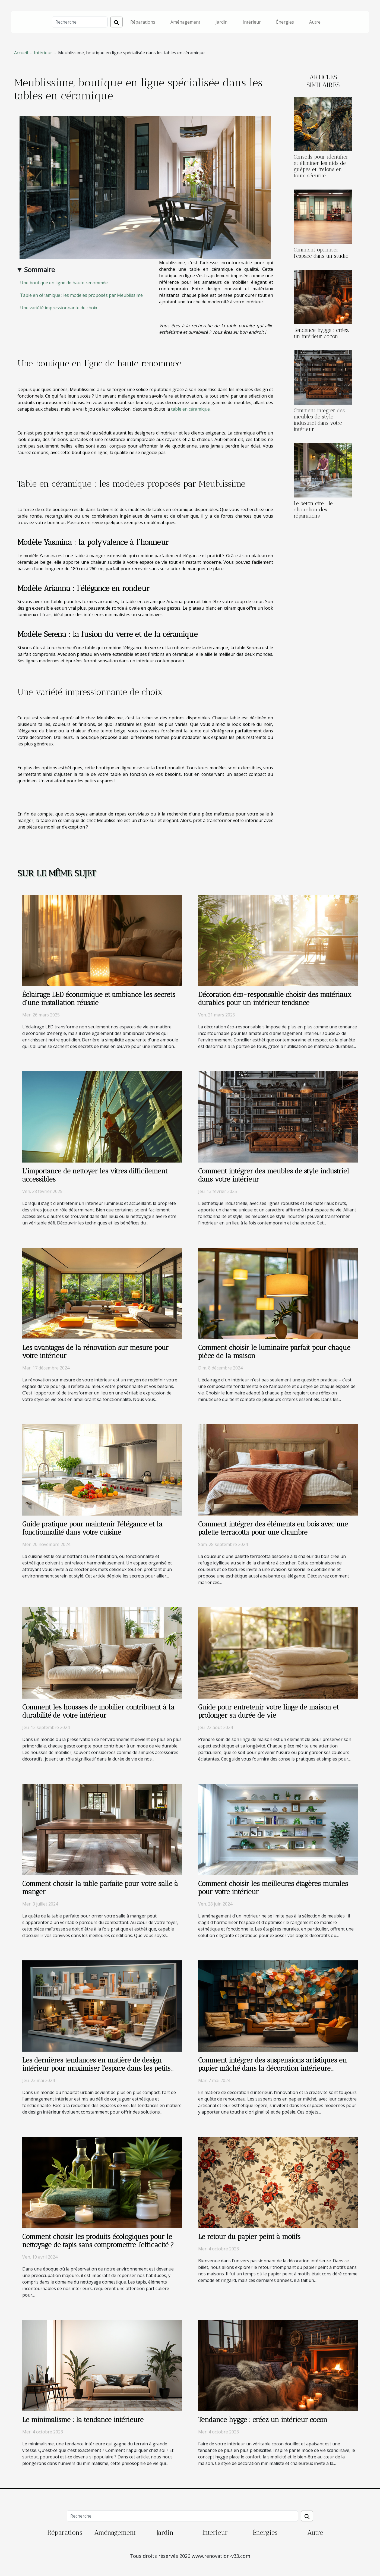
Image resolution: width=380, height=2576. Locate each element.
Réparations (142, 22)
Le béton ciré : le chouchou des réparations (313, 509)
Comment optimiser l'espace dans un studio (321, 253)
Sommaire (39, 269)
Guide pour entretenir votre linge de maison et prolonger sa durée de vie (268, 1711)
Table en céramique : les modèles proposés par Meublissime (81, 295)
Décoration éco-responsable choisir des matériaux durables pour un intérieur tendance (275, 998)
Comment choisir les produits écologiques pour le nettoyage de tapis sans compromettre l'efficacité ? (98, 2240)
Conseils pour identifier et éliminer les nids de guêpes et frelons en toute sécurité (321, 166)
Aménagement (185, 22)
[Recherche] (79, 22)
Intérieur (252, 22)
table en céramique (190, 409)
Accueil (21, 53)
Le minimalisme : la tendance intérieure (83, 2420)
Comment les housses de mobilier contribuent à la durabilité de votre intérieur (98, 1711)
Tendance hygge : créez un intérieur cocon (321, 333)
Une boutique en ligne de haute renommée (64, 283)
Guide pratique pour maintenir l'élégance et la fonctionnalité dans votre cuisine (92, 1528)
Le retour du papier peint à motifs (249, 2236)
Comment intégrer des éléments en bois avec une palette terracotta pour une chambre (273, 1528)
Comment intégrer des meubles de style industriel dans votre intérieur (319, 419)
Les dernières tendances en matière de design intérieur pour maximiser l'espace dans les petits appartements (96, 2068)
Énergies (285, 22)
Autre (315, 22)
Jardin (221, 22)
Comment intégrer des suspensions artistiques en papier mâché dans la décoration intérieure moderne (272, 2068)
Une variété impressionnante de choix (58, 308)
